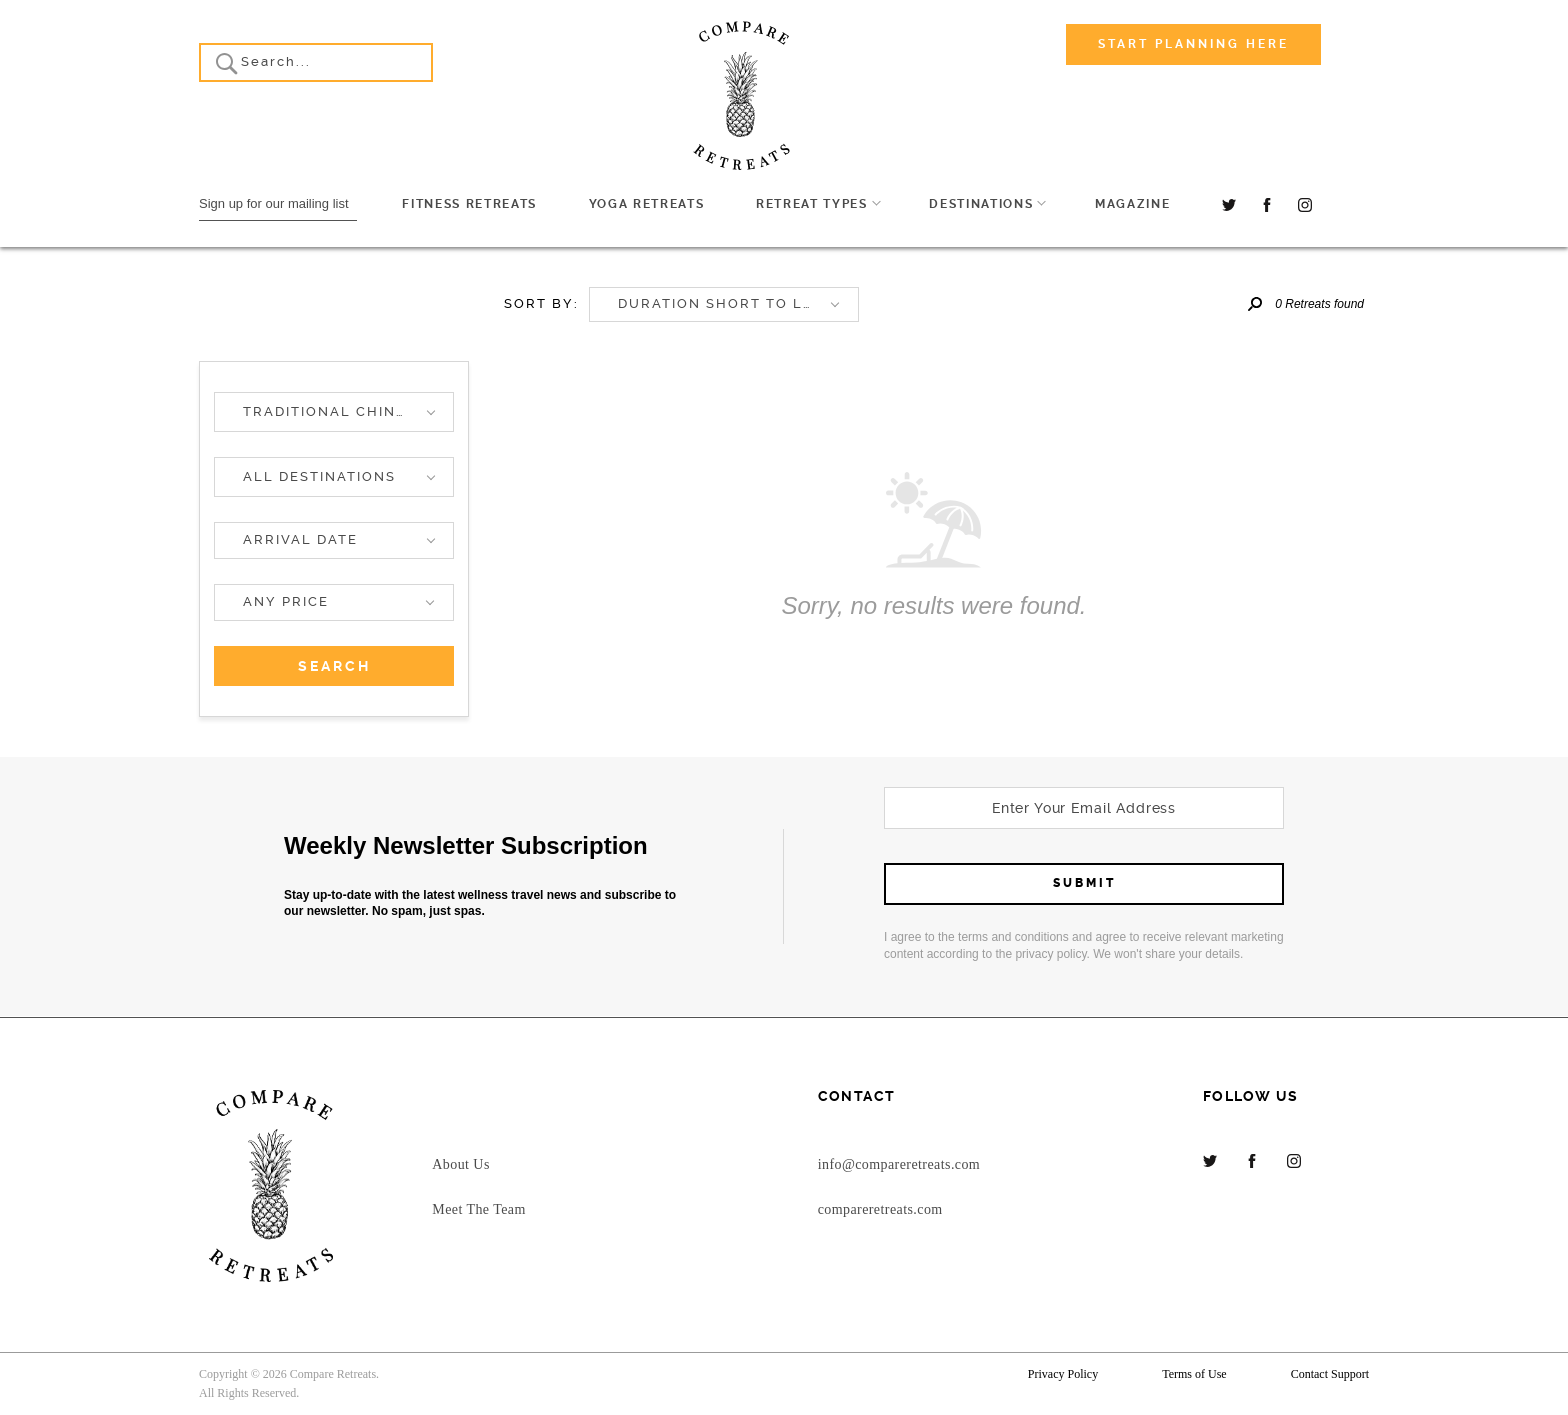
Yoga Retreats (647, 204)
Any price (286, 601)
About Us (460, 1164)
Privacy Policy (1063, 1374)
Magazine (1132, 204)
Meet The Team (478, 1209)
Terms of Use (1194, 1374)
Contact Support (1330, 1374)
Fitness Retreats (469, 204)
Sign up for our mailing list (274, 203)
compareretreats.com (880, 1209)
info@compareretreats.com (899, 1164)
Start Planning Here (1193, 44)
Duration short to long (728, 303)
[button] (334, 412)
